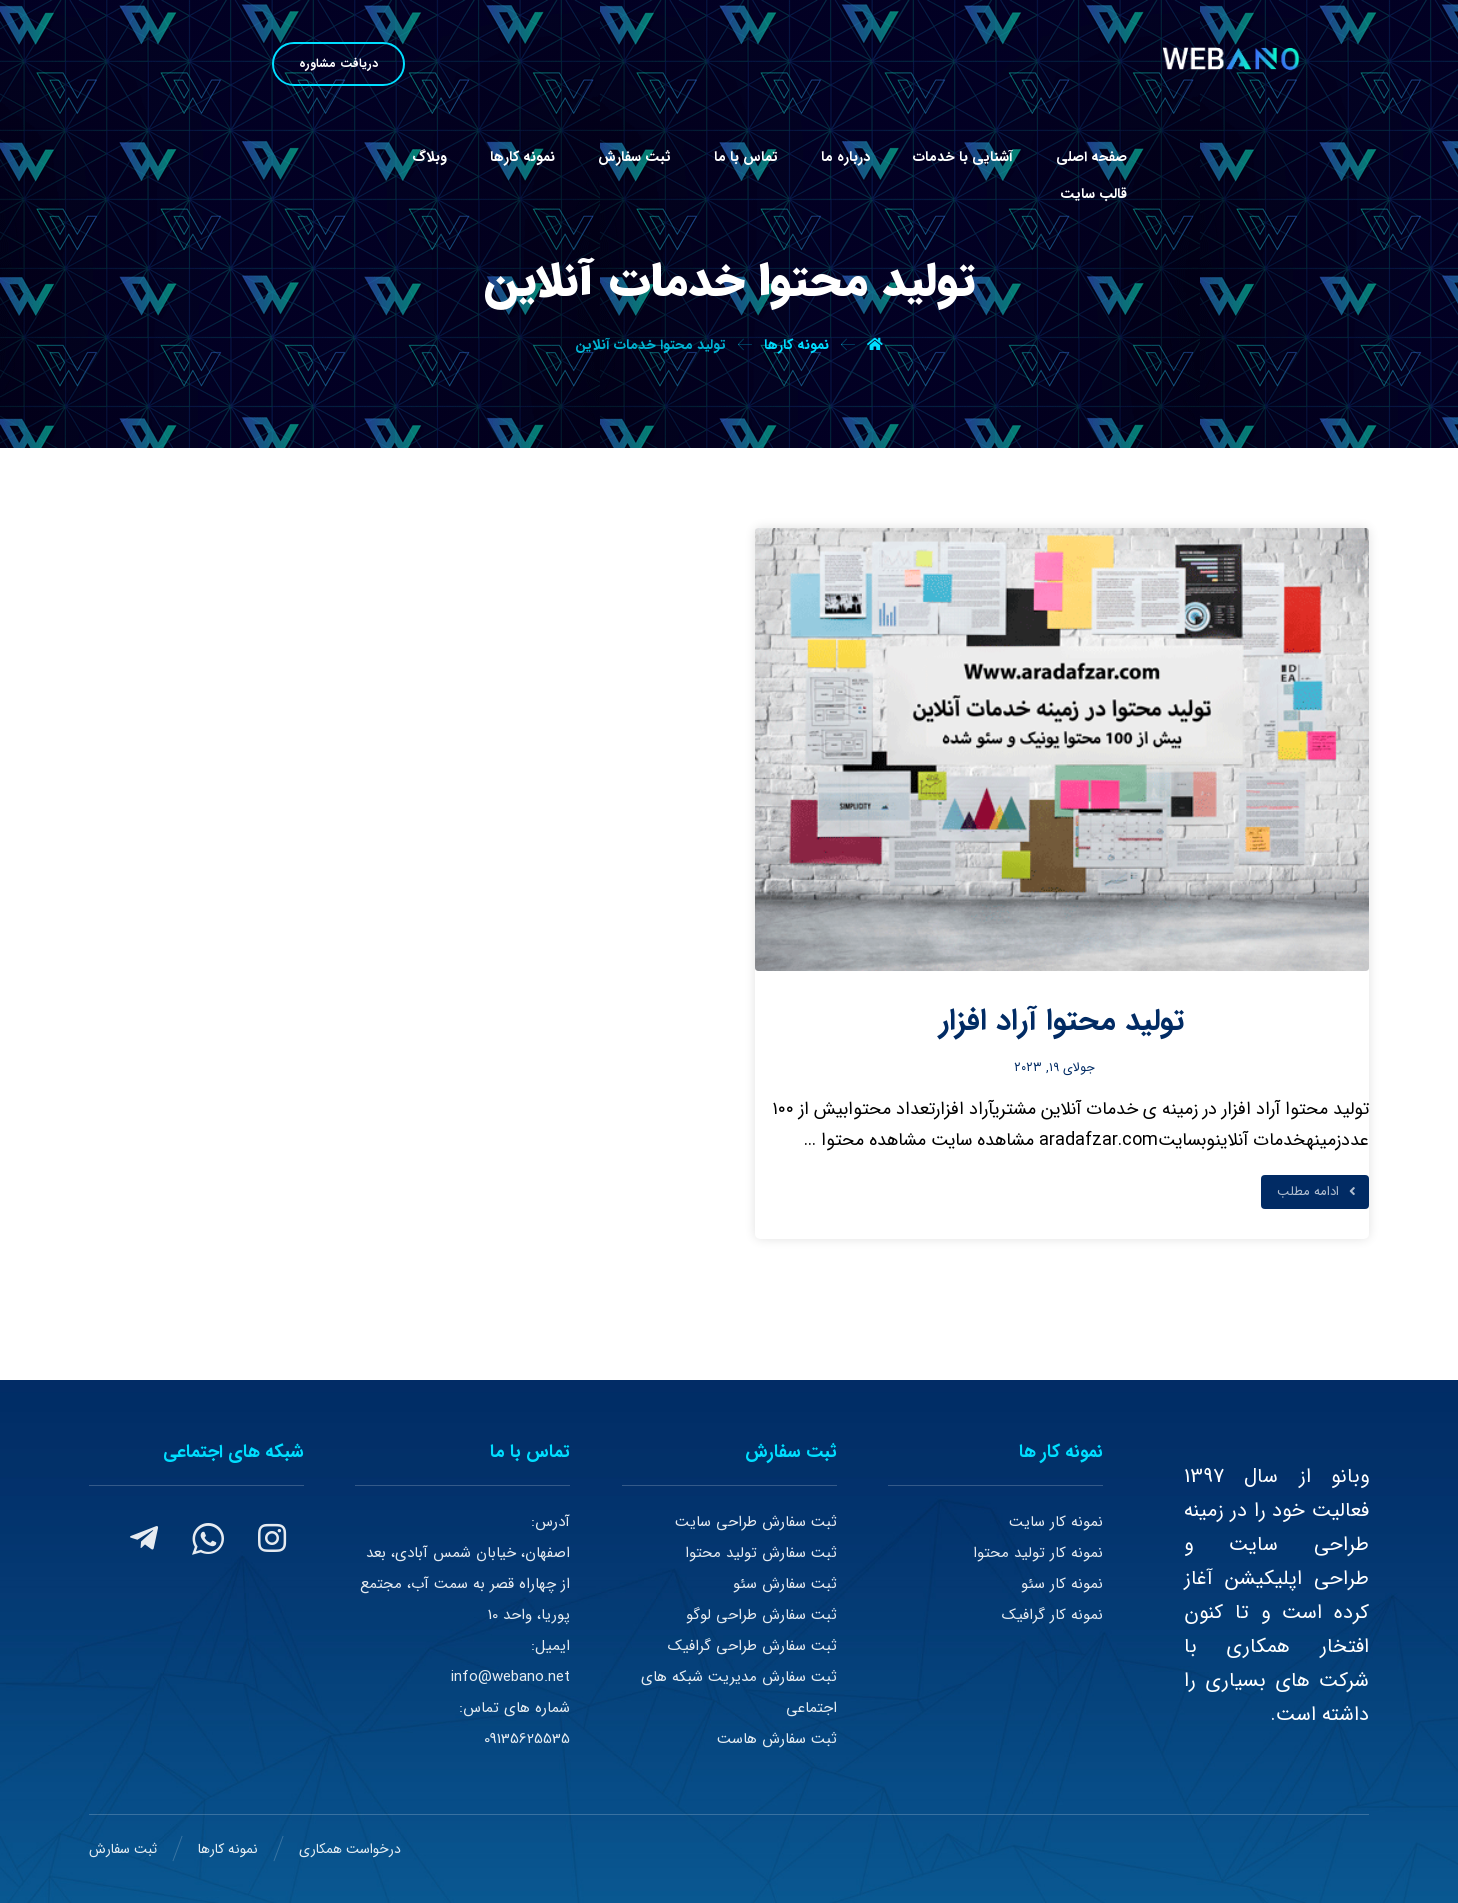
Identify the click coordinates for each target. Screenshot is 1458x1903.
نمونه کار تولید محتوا (1038, 1553)
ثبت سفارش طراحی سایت (756, 1522)
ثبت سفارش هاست (777, 1739)
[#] (272, 1538)
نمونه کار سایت (1056, 1522)
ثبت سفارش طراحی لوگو (761, 1615)
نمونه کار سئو (1062, 1584)
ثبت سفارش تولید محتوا (761, 1553)
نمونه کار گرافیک (1052, 1615)
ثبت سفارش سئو (785, 1584)
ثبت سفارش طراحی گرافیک (752, 1646)
